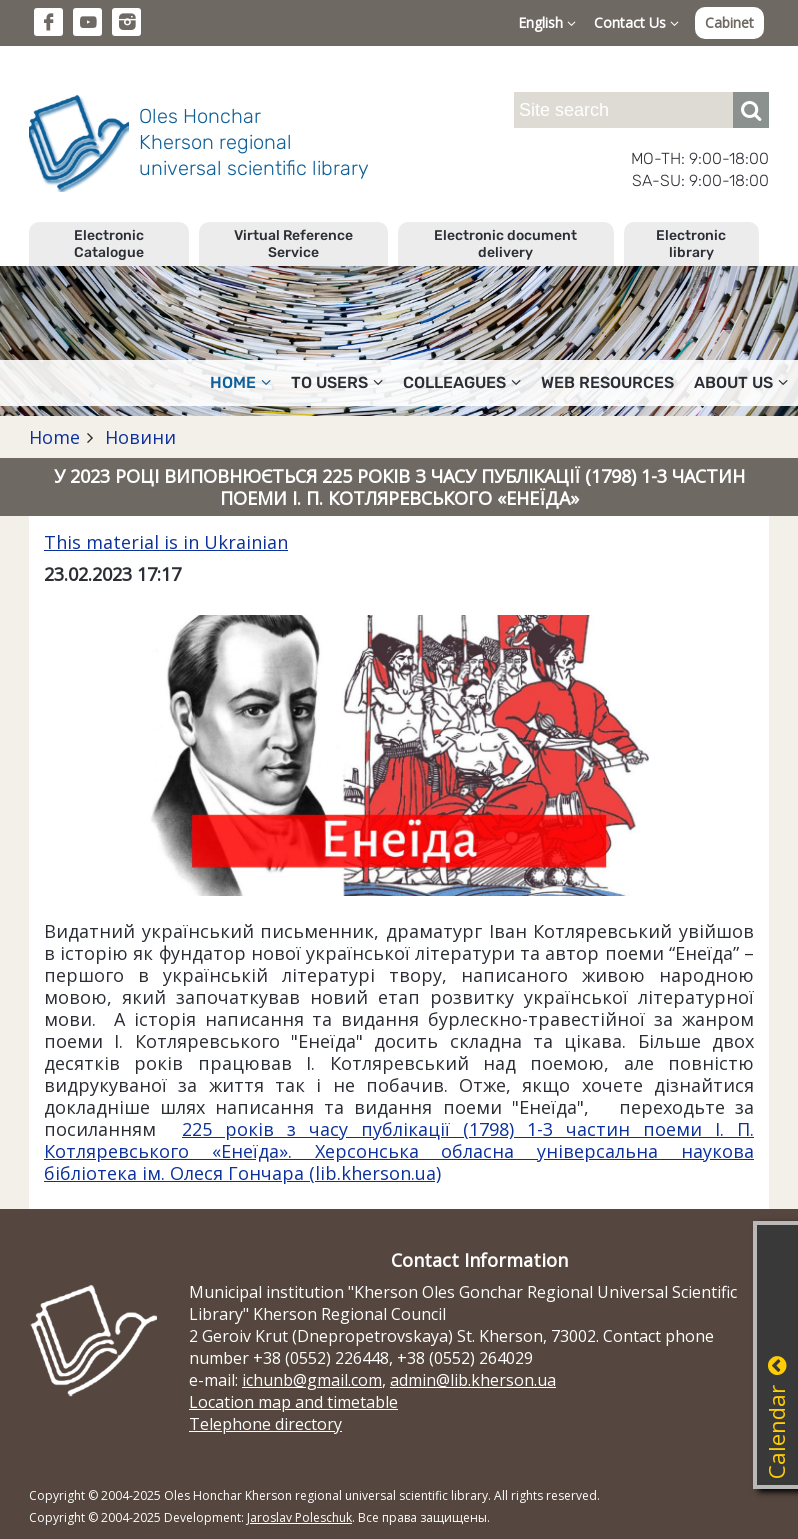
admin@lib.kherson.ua (473, 1380)
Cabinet (729, 22)
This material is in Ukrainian (166, 542)
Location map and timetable (293, 1402)
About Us (741, 382)
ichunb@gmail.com (312, 1380)
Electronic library (691, 244)
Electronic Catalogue (109, 244)
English (547, 22)
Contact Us (636, 22)
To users (337, 382)
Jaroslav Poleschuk (299, 1517)
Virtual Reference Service (293, 244)
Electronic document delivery (505, 244)
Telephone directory (265, 1424)
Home (240, 382)
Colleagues (462, 382)
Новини (138, 437)
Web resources (607, 382)
